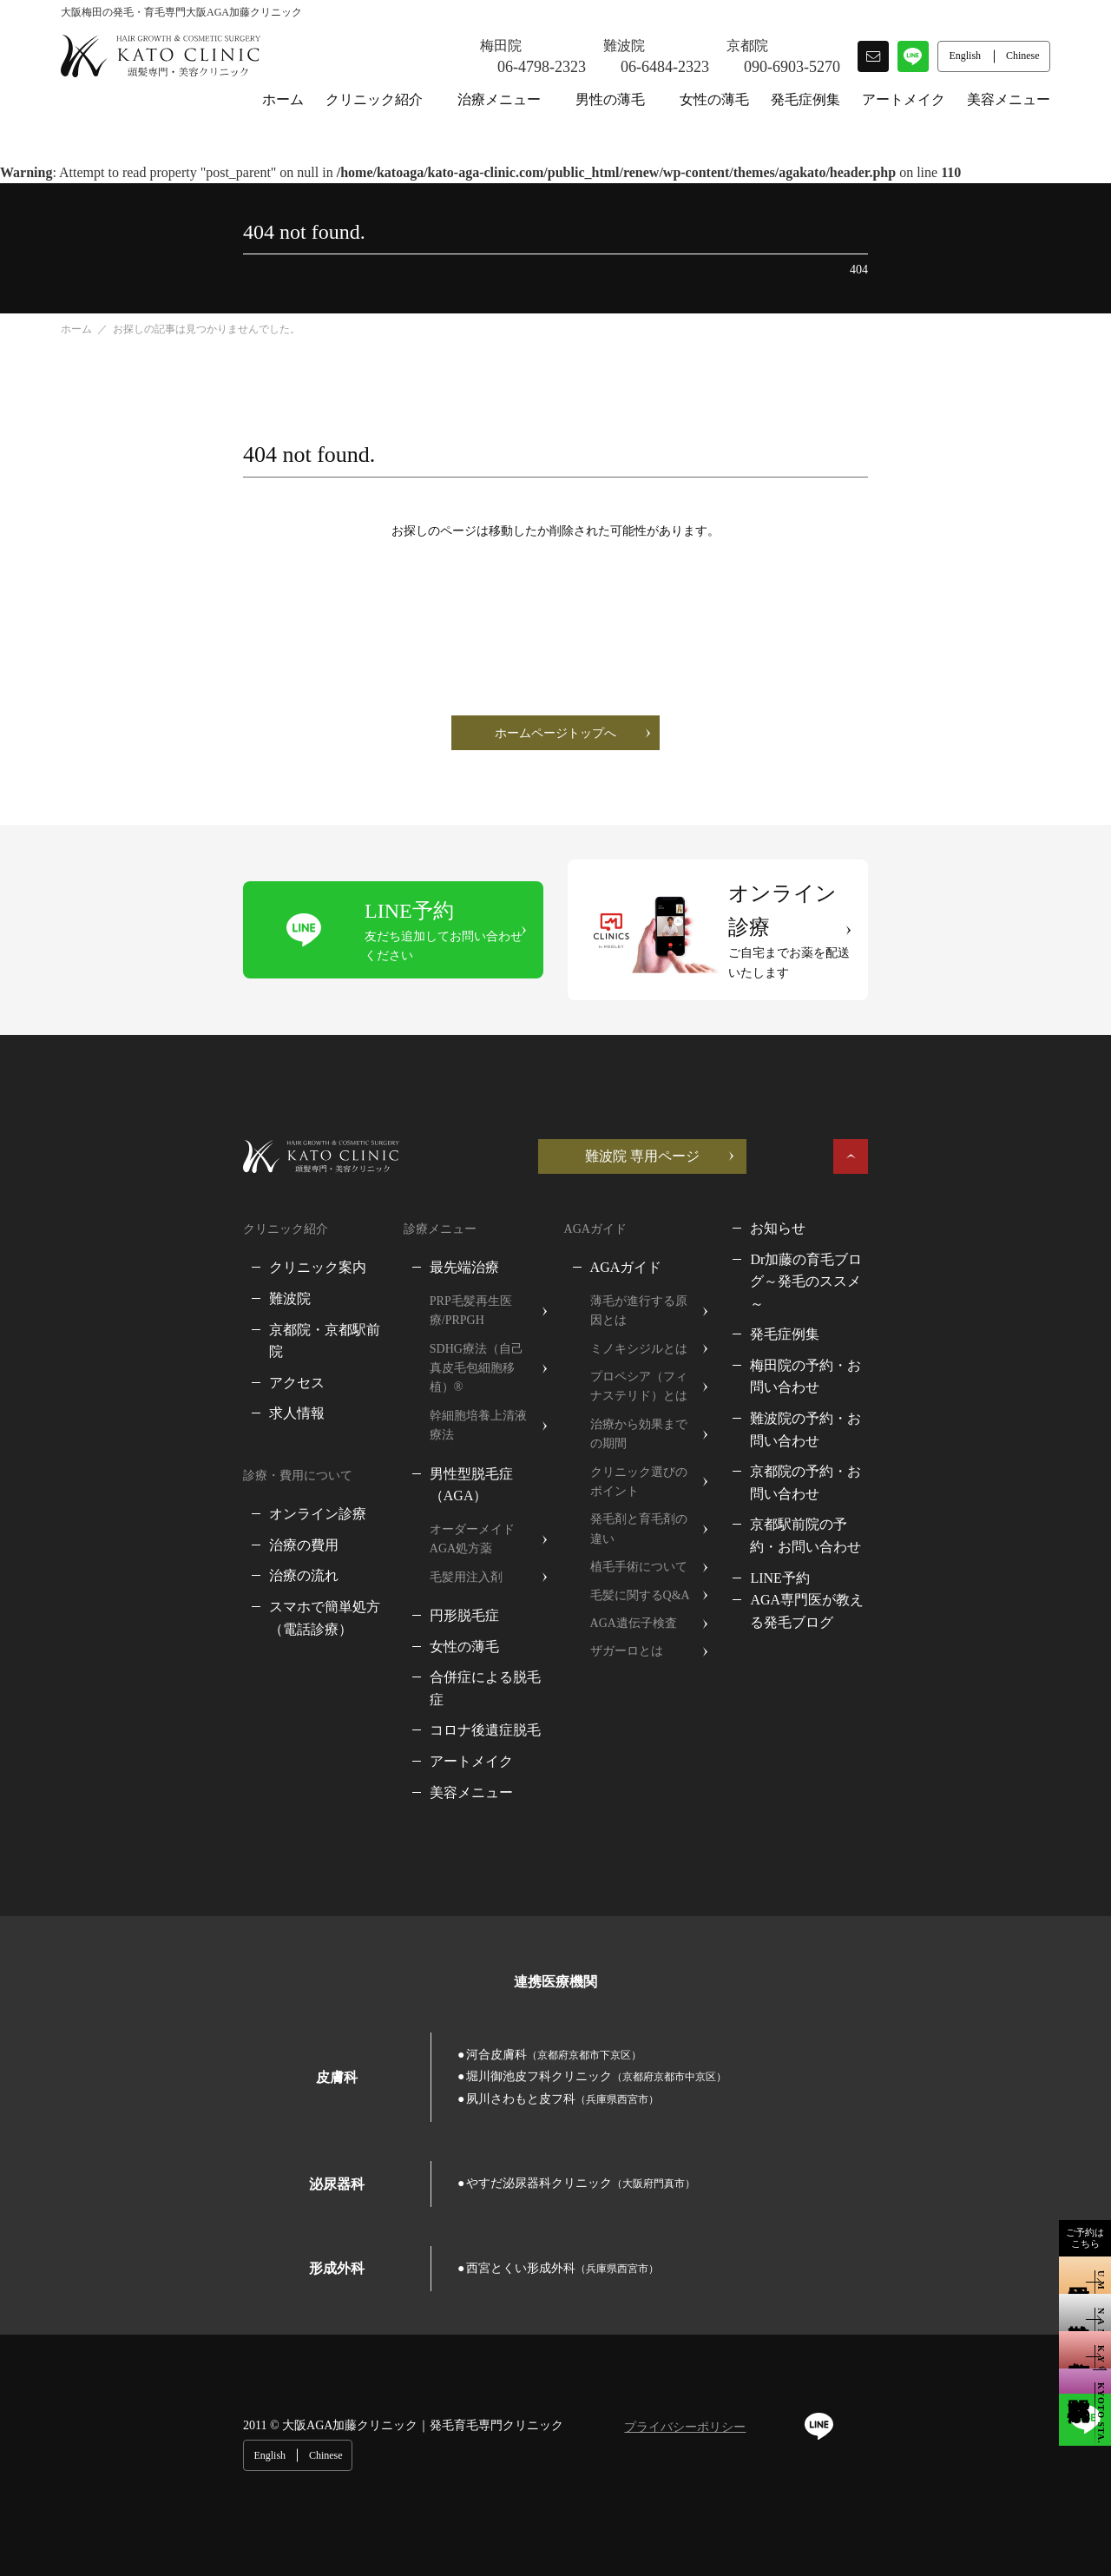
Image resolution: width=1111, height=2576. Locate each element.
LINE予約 (878, 1435)
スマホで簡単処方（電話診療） (184, 1532)
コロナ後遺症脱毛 (396, 1555)
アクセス (114, 1307)
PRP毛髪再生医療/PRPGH (409, 1248)
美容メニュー (1008, 99)
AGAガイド (631, 1215)
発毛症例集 (805, 99)
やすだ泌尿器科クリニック (427, 1964)
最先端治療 (376, 1215)
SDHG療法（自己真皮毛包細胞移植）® (430, 1286)
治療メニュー (499, 99)
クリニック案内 (135, 1215)
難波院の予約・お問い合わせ (939, 1321)
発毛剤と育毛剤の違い (655, 1407)
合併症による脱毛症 (403, 1524)
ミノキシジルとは (643, 1276)
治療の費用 (121, 1469)
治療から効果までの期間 (661, 1352)
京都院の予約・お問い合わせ (939, 1352)
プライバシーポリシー (502, 2210)
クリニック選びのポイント (667, 1380)
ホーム (283, 99)
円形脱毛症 (376, 1462)
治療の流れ (121, 1500)
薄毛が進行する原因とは (661, 1248)
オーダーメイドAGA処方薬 (415, 1395)
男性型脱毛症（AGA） (412, 1362)
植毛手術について (643, 1436)
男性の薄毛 (610, 99)
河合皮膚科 (401, 1879)
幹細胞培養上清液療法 (402, 1323)
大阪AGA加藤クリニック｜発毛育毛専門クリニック (240, 2208)
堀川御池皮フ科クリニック (641, 1879)
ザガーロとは (631, 1520)
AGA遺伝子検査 (638, 1492)
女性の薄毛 (714, 99)
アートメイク (903, 99)
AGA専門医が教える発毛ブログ (947, 1458)
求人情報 (114, 1338)
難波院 (107, 1245)
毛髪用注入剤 (377, 1424)
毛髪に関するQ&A (644, 1464)
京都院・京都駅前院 (149, 1276)
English (967, 2209)
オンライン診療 (135, 1439)
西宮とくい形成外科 (409, 2048)
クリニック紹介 (374, 99)
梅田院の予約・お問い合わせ (939, 1290)
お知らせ (876, 1175)
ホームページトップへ (555, 733)
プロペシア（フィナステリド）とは (686, 1314)
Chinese (1024, 2209)
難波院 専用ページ (824, 1103)
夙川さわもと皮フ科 (889, 1879)
